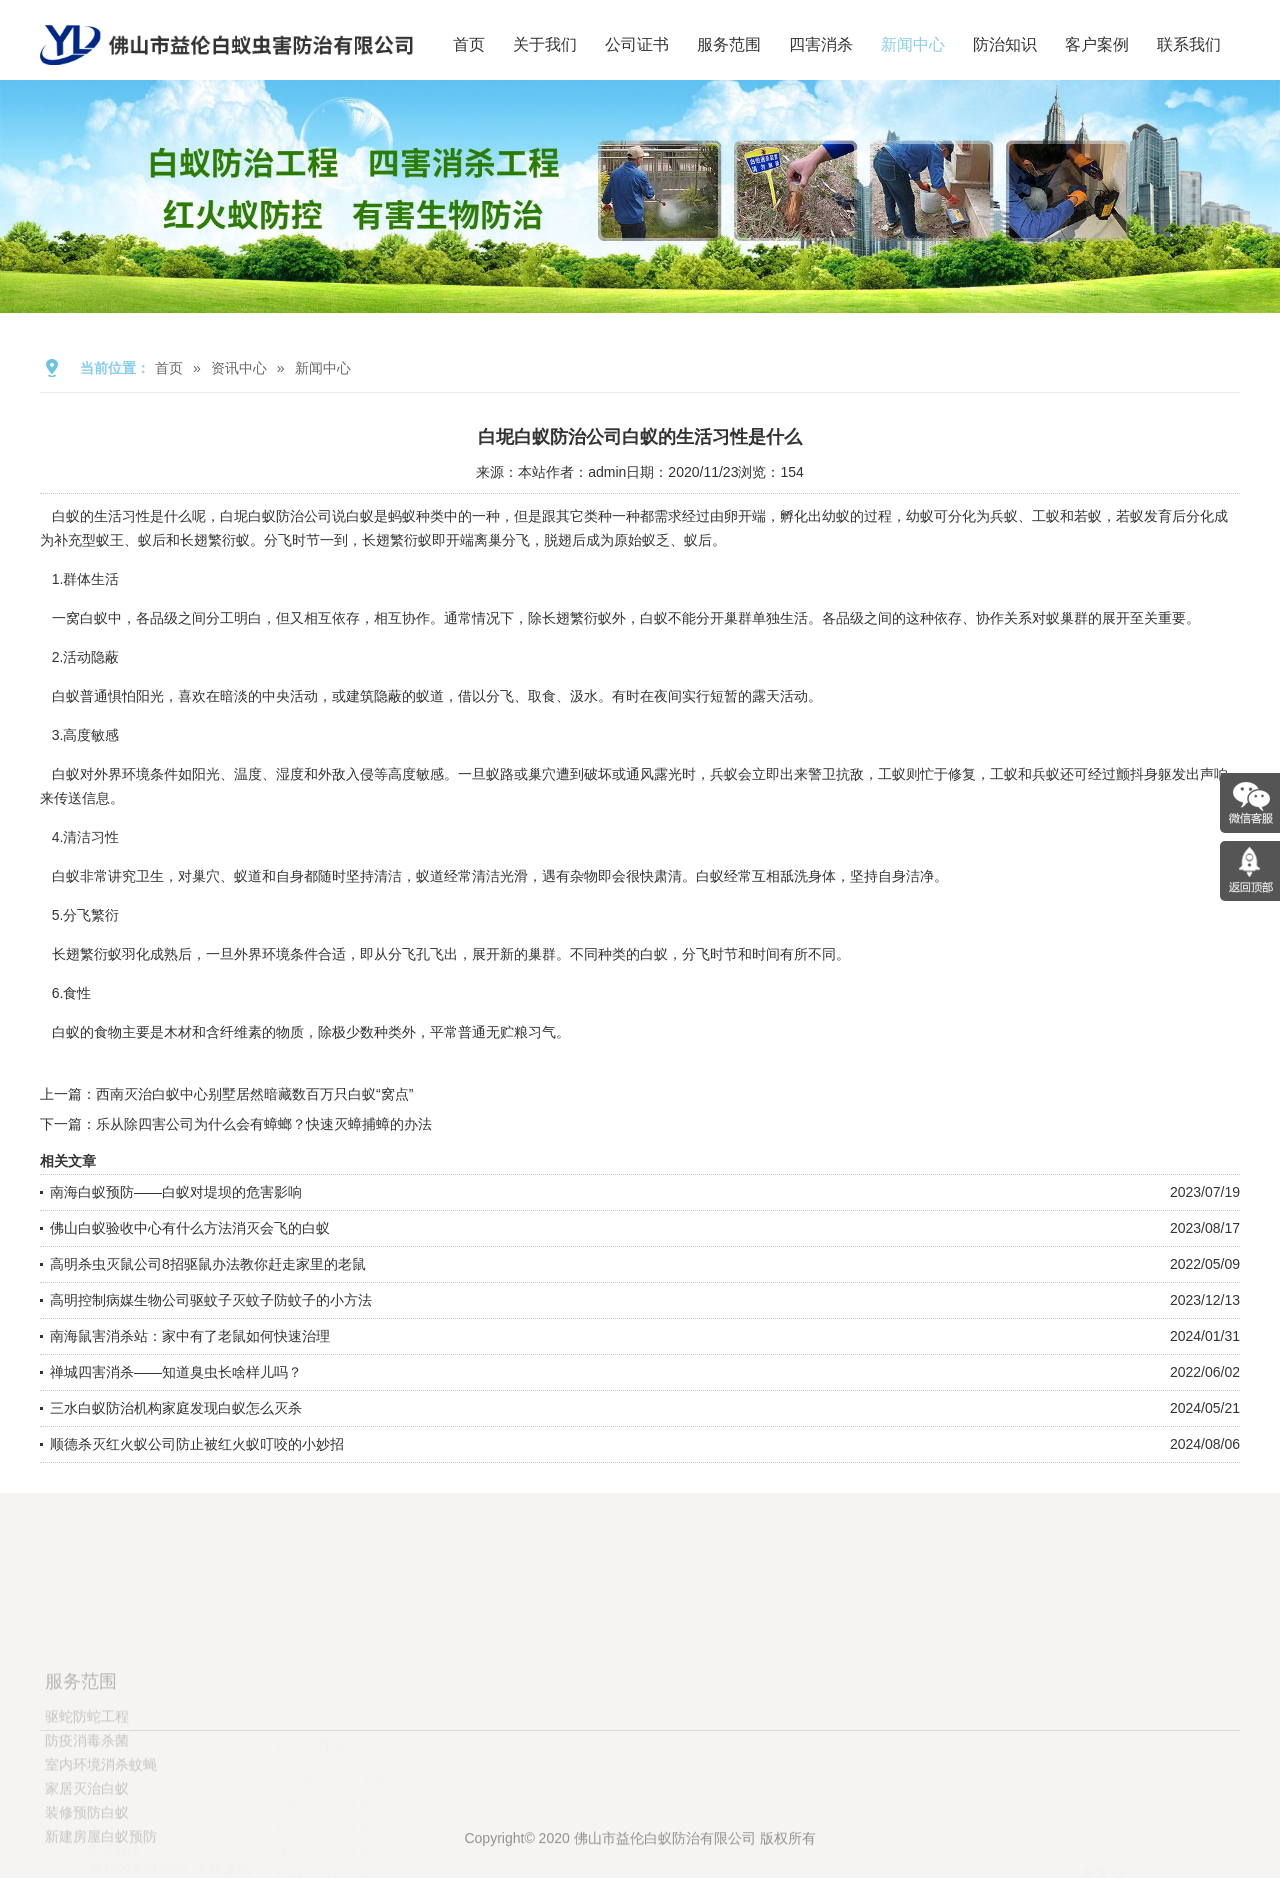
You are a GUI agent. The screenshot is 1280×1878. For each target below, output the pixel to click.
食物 (108, 1032)
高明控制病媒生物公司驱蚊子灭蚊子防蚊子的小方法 (211, 1300)
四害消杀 (821, 44)
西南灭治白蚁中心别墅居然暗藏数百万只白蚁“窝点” (254, 1094)
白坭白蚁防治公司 (276, 516)
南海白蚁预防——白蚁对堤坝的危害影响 (176, 1192)
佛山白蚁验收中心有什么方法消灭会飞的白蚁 (190, 1228)
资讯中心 (239, 368)
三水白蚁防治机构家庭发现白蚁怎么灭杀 (176, 1408)
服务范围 (729, 44)
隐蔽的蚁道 (409, 696)
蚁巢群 (1067, 618)
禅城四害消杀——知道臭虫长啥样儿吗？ (176, 1372)
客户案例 (1097, 44)
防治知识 (1005, 44)
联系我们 (1189, 44)
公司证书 (637, 44)
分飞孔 (409, 954)
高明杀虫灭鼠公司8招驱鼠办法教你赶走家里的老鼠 (208, 1264)
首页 (469, 44)
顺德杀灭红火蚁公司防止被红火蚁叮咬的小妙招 (197, 1444)
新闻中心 (913, 44)
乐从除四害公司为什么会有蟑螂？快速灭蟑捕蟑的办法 (264, 1124)
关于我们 (545, 44)
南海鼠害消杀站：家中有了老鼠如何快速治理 (190, 1336)
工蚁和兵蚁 (1025, 774)
